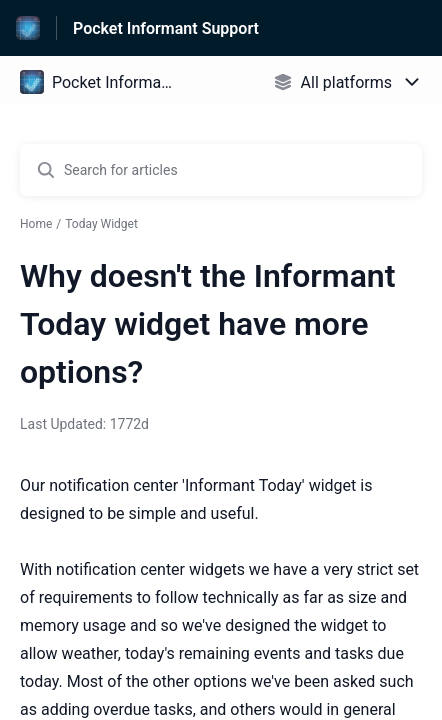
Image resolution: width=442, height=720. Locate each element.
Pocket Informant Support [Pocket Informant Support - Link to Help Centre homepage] (166, 28)
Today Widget (101, 224)
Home (36, 224)
